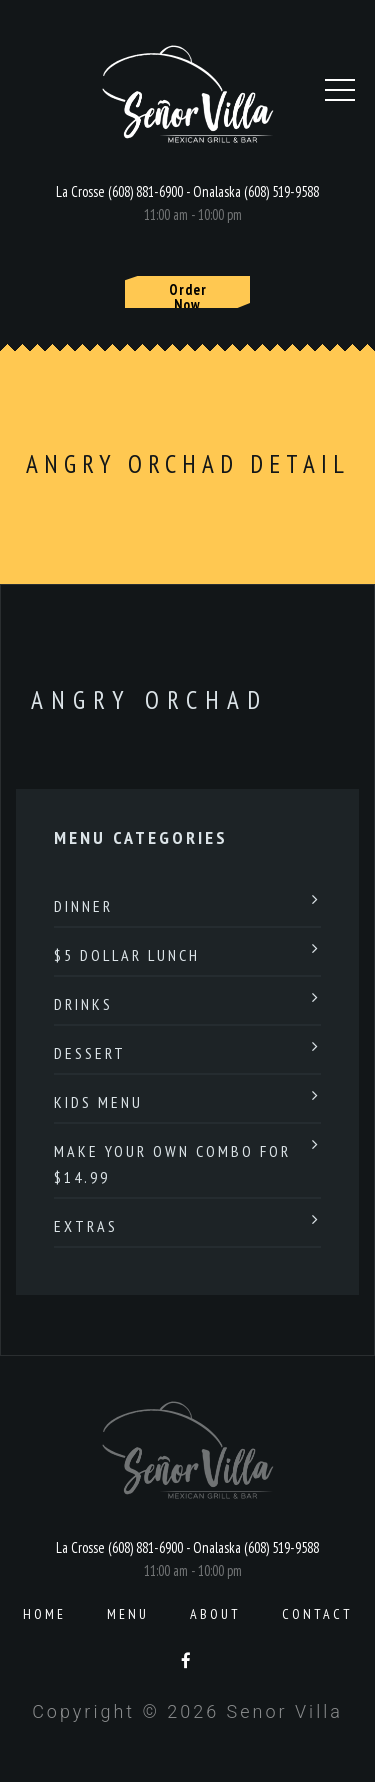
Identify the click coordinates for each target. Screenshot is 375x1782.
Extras (86, 1226)
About (215, 1614)
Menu (128, 1614)
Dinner (83, 906)
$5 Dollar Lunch (127, 955)
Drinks (83, 1004)
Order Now (188, 294)
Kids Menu (98, 1102)
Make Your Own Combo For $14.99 (172, 1164)
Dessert (90, 1053)
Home (44, 1614)
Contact (317, 1614)
